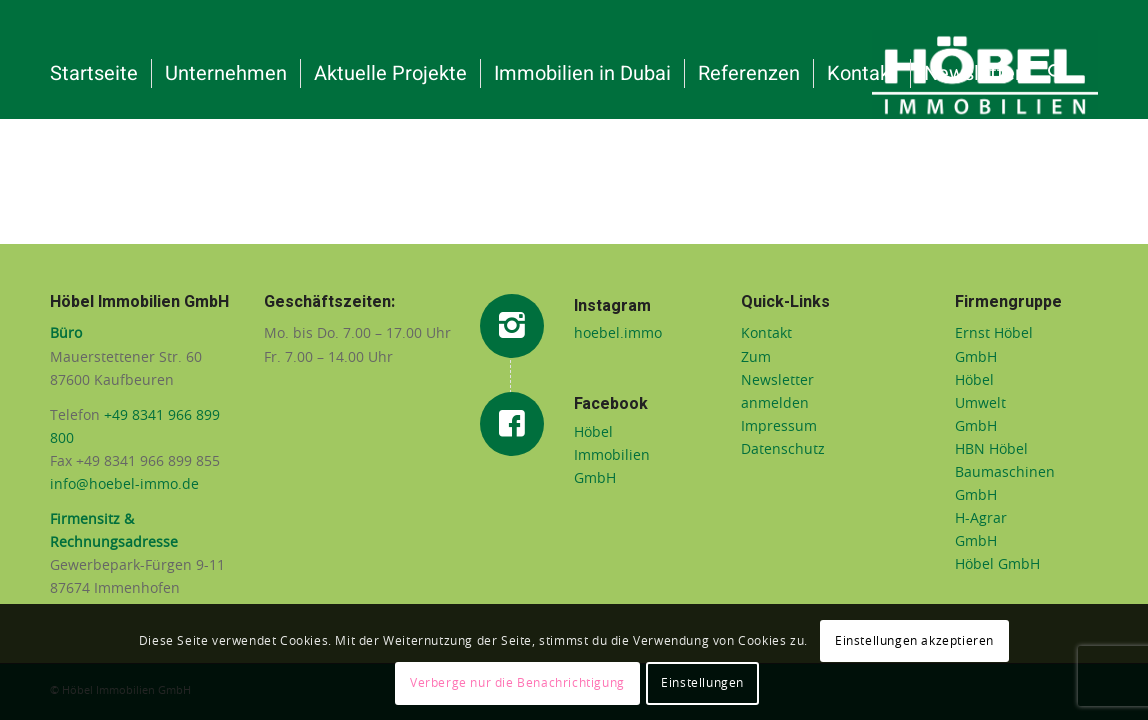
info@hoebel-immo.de (124, 485)
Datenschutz (783, 450)
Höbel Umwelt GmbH (980, 404)
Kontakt (766, 334)
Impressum (779, 427)
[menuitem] (94, 74)
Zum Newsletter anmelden (777, 381)
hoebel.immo (618, 334)
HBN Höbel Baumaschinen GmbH (1005, 473)
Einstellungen (702, 683)
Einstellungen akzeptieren (914, 641)
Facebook (611, 404)
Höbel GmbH (997, 565)
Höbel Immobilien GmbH (612, 456)
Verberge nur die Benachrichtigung (517, 683)
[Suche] (1056, 74)
